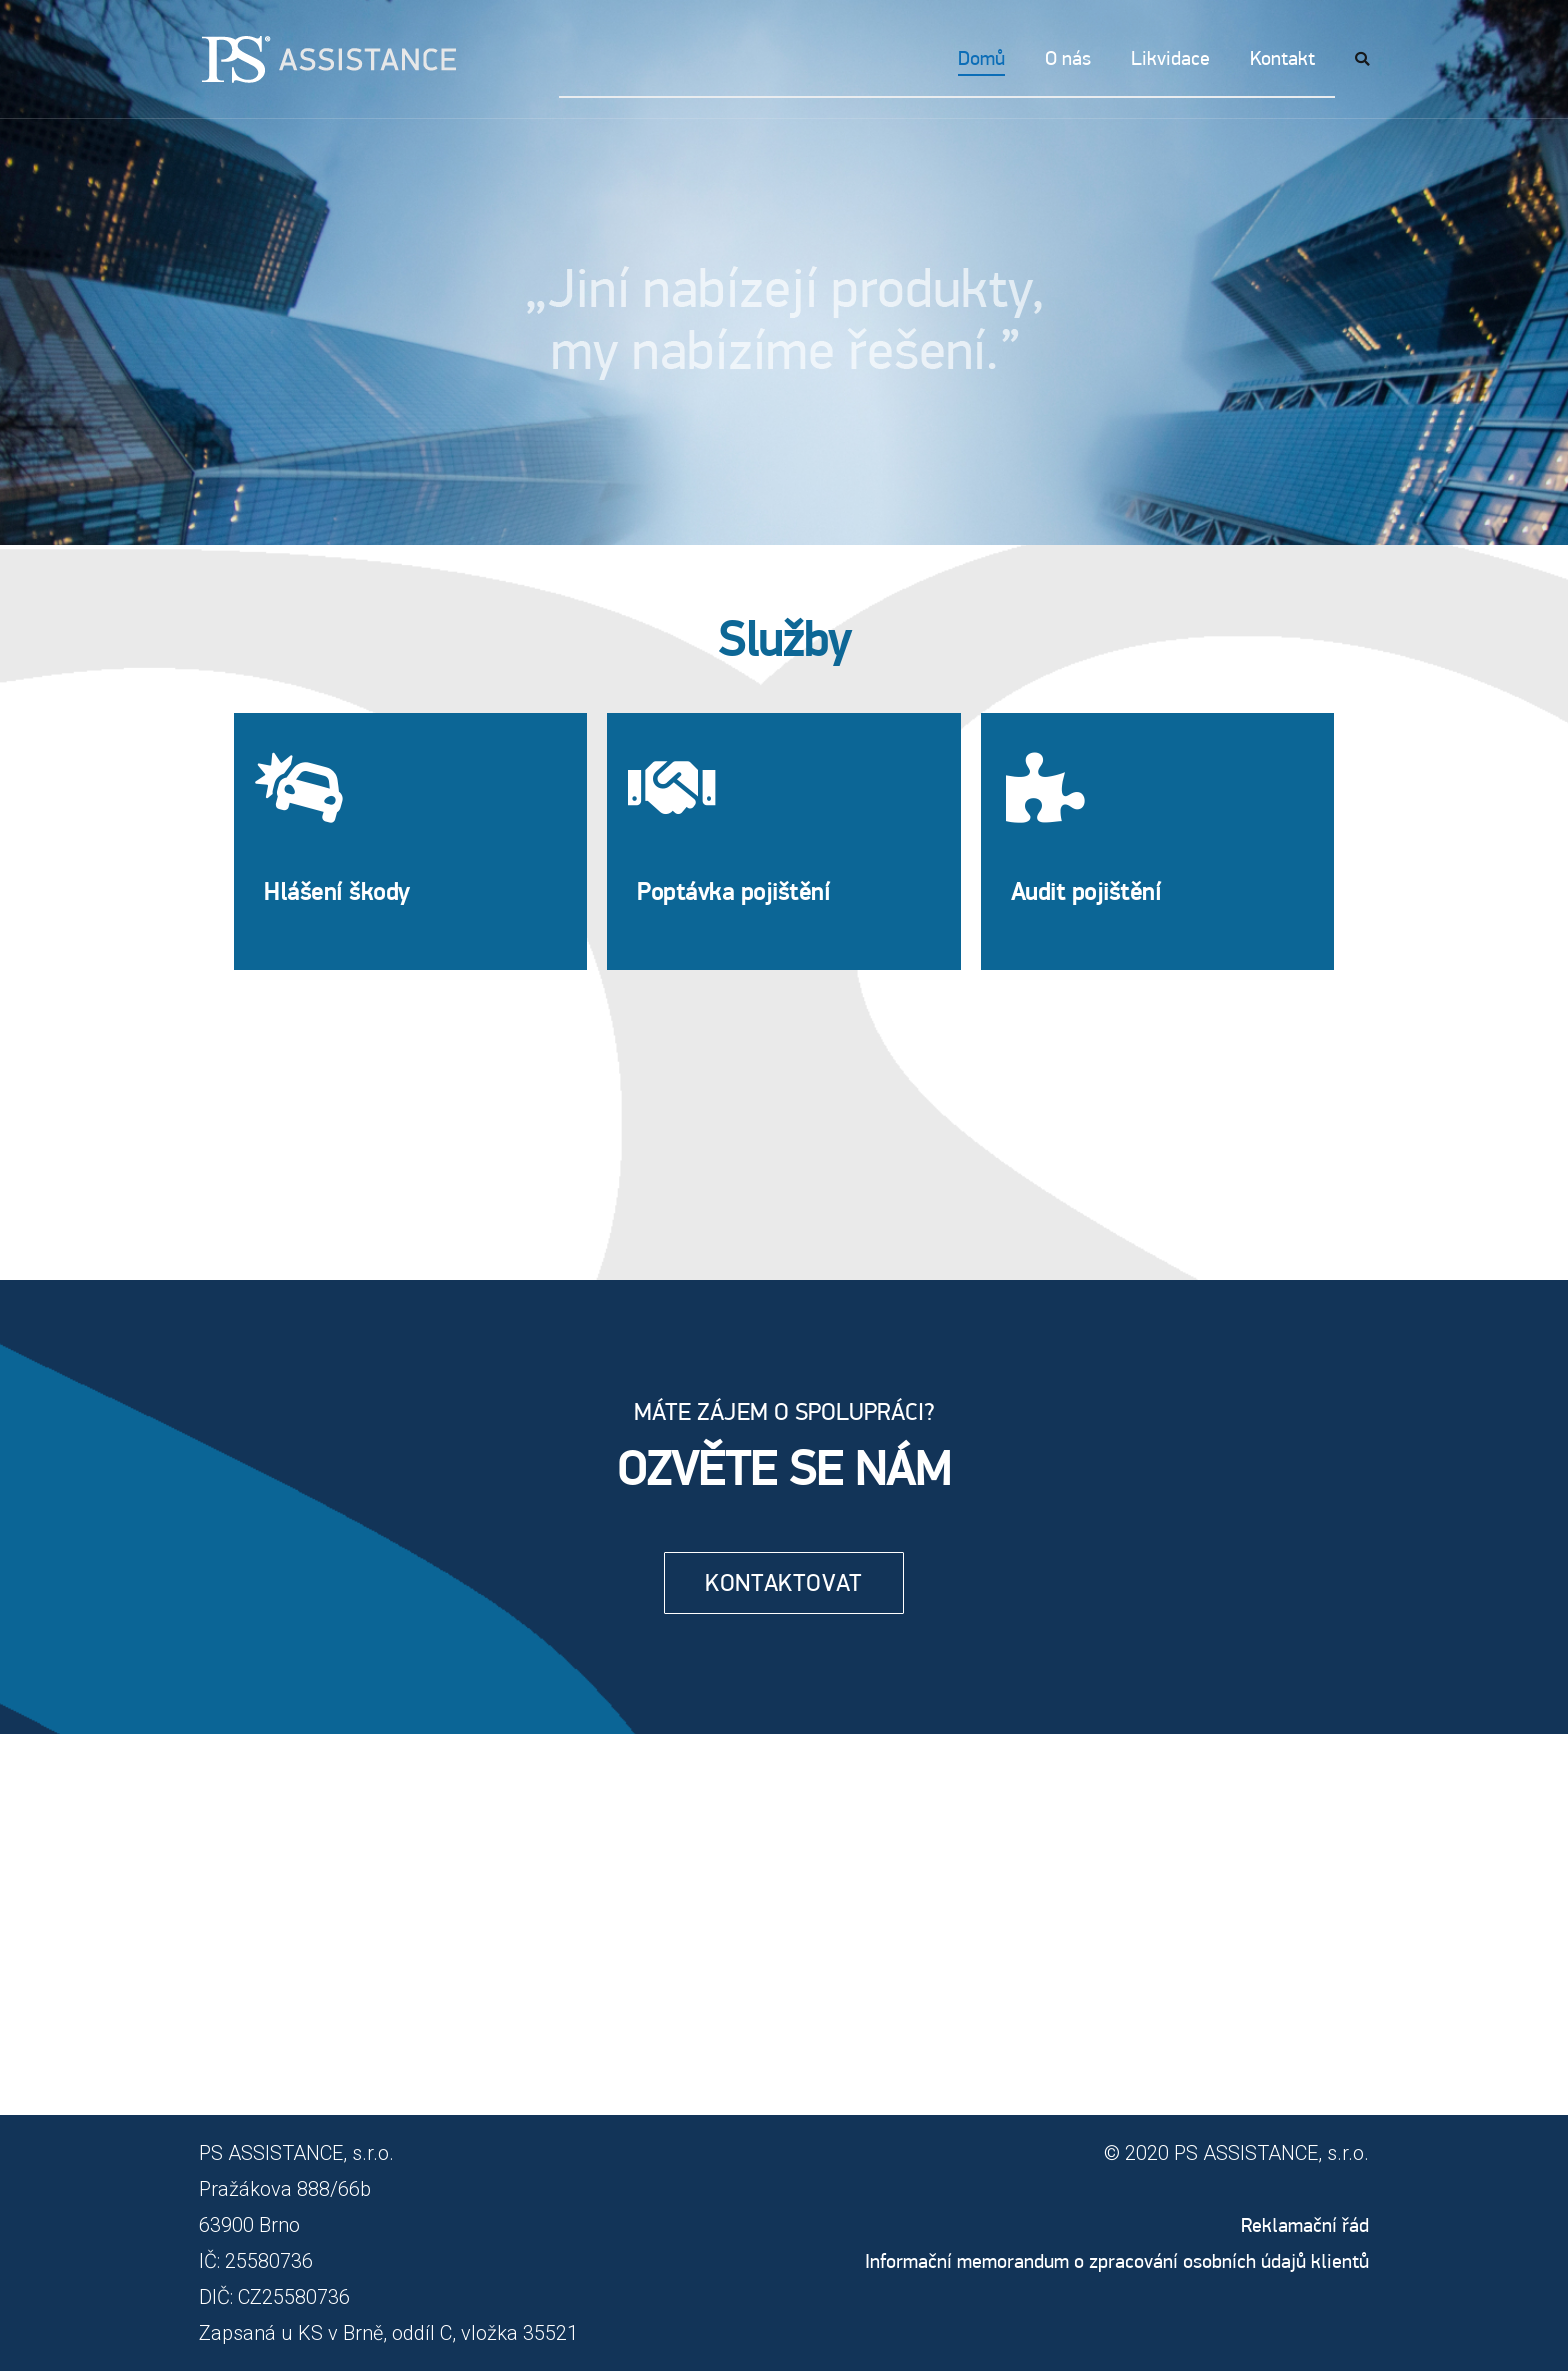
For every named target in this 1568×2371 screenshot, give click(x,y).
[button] (784, 1583)
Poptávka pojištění (733, 891)
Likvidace (1170, 58)
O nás (1068, 58)
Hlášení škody (337, 891)
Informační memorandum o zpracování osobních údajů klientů (1117, 2261)
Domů (981, 58)
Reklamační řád (1305, 2225)
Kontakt (1282, 58)
